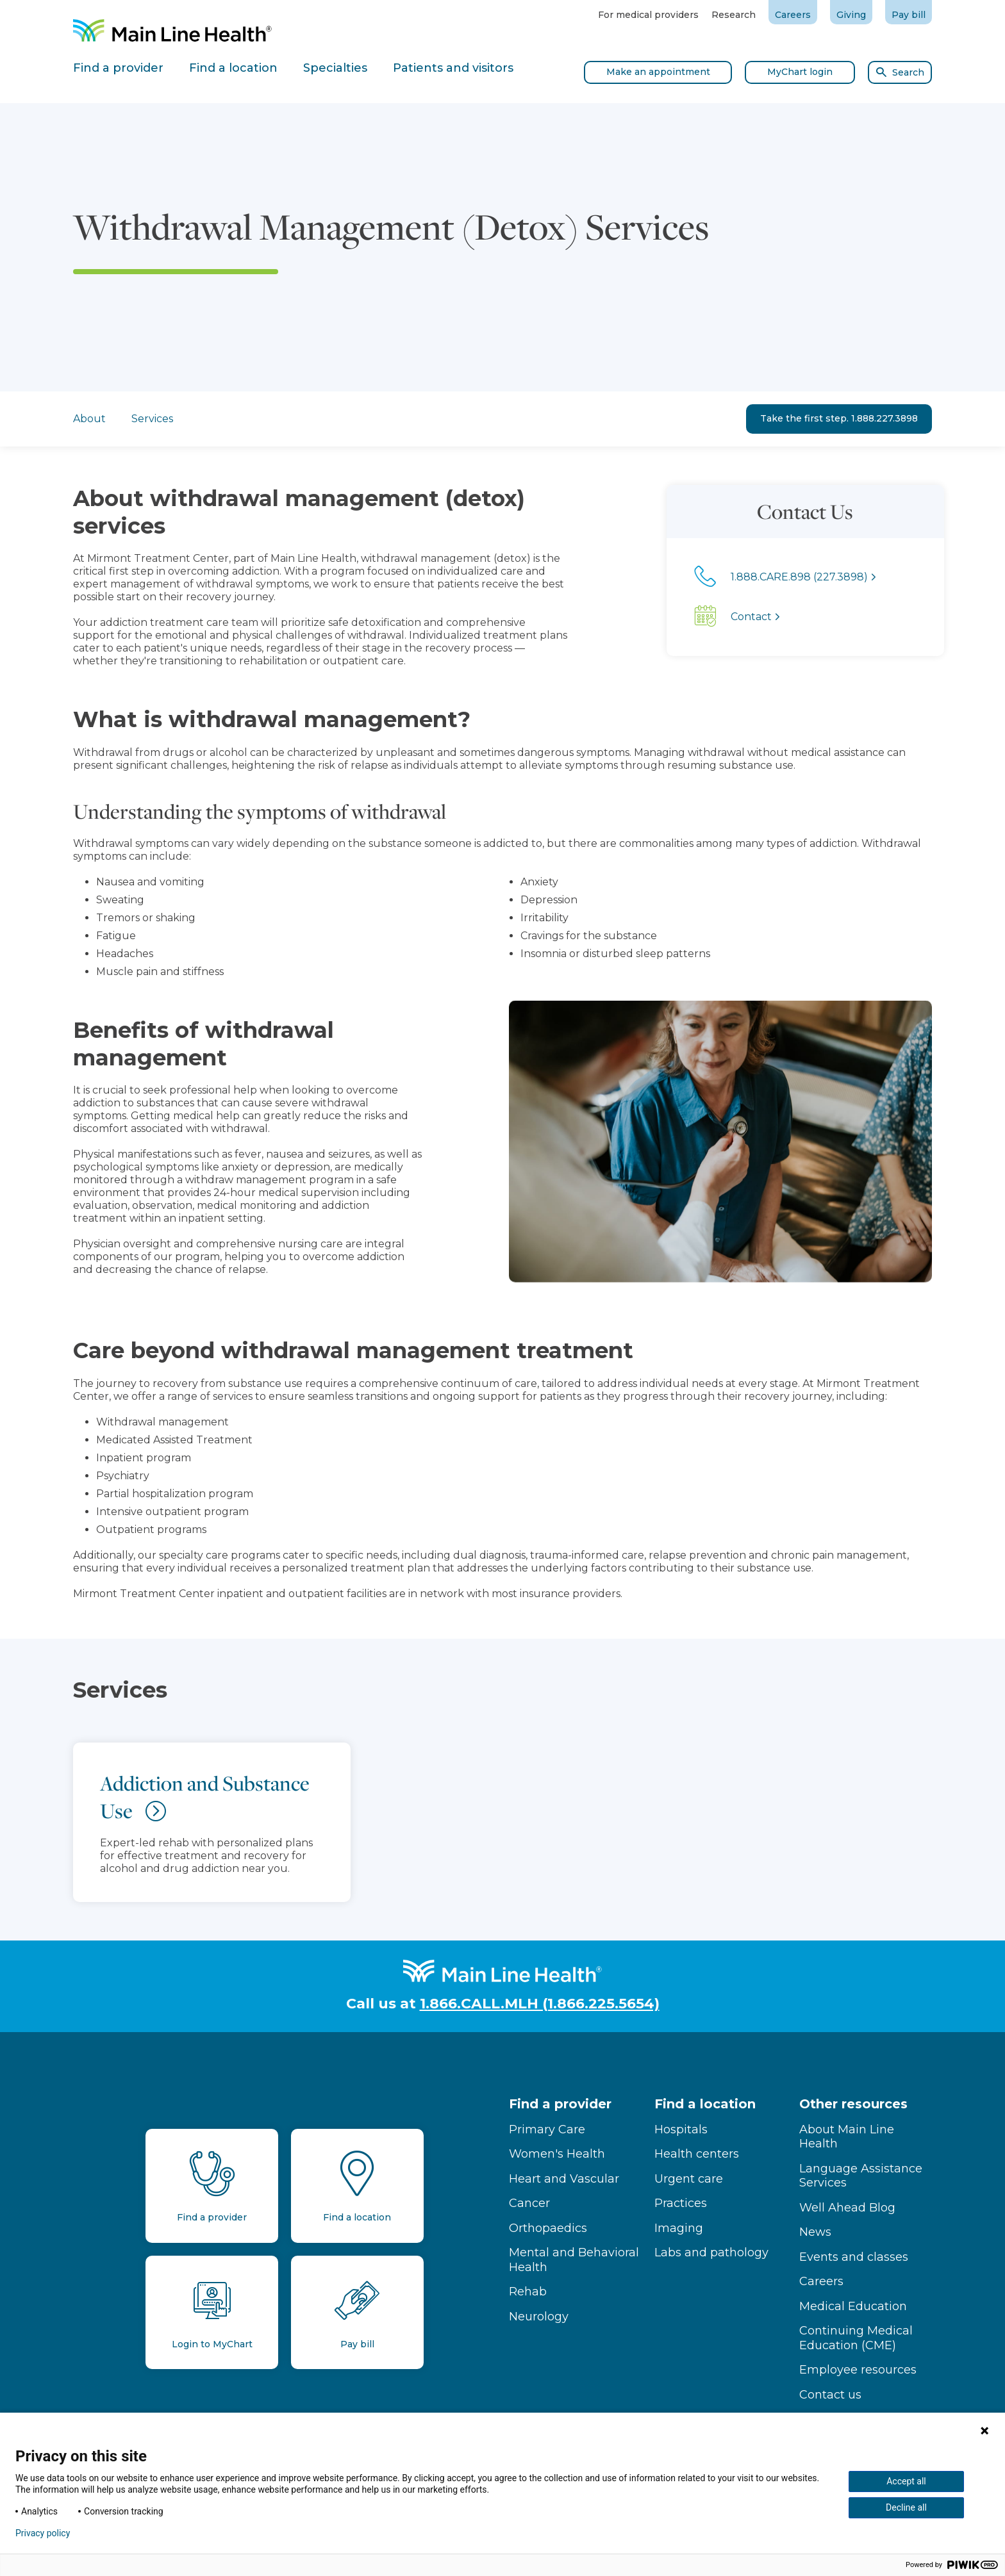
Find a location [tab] (233, 68)
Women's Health (557, 2154)
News (815, 2232)
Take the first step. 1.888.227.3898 (839, 418)
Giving (851, 15)
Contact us (830, 2395)
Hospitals (681, 2129)
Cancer (529, 2203)
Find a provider (560, 2104)
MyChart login (800, 72)
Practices (680, 2203)
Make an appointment (658, 72)
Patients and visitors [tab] (453, 68)
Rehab (528, 2292)
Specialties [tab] (335, 68)
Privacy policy (42, 2533)
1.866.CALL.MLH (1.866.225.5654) (540, 2003)
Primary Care (547, 2129)
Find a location (705, 2104)
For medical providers (648, 15)
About (89, 419)
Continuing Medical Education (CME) (856, 2338)
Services (152, 419)
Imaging (678, 2228)
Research (733, 15)
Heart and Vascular (564, 2179)
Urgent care (688, 2179)
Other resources (853, 2104)
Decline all (906, 2507)
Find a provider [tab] (118, 68)
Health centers (696, 2154)
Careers (793, 15)
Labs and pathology (711, 2252)
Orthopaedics (548, 2228)
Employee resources (858, 2370)
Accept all (906, 2481)
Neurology (539, 2316)
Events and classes (853, 2257)
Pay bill (909, 15)
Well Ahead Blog (847, 2208)
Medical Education (853, 2306)
